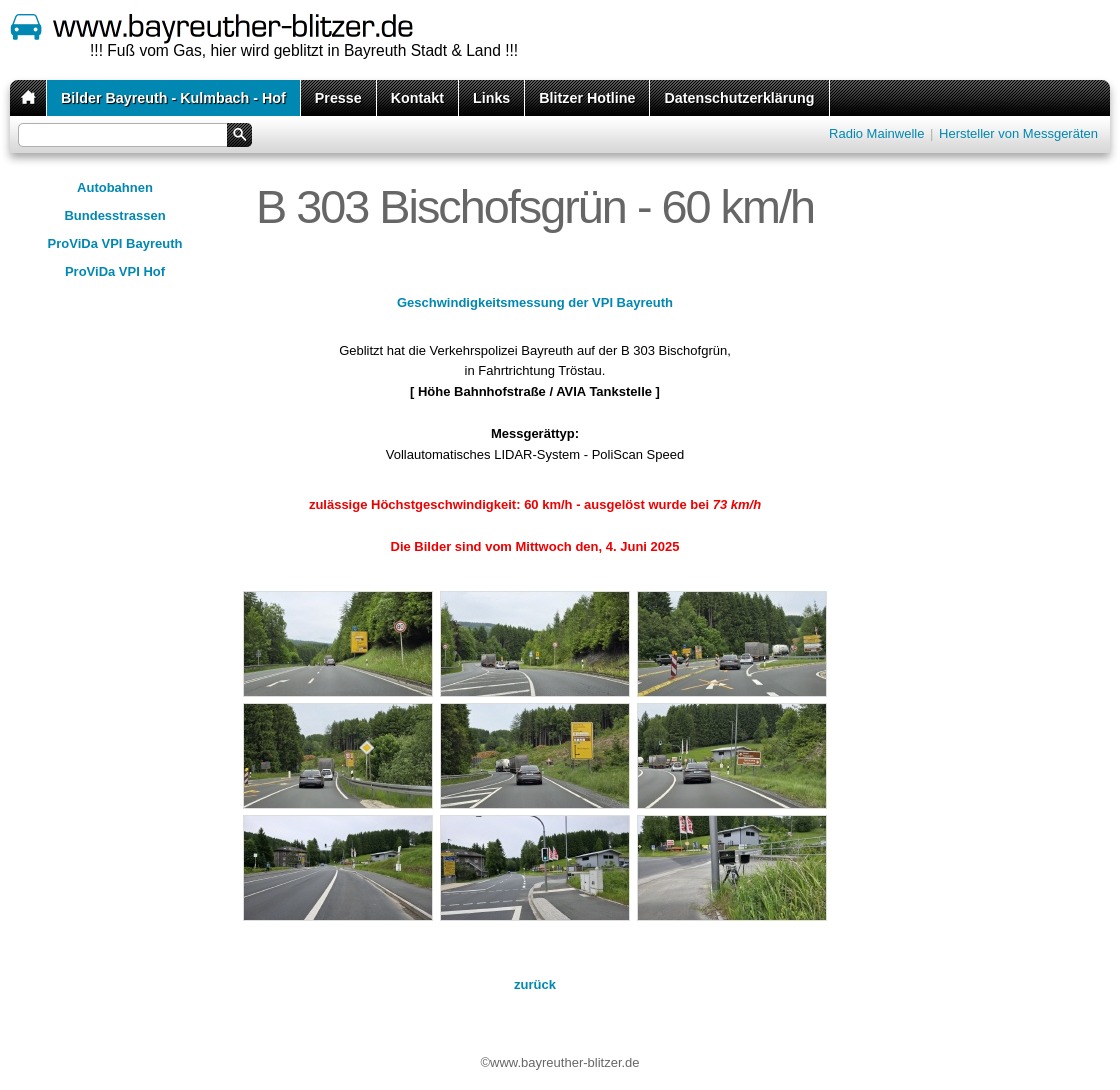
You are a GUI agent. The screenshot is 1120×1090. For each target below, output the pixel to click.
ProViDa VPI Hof (115, 271)
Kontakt (417, 98)
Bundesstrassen (114, 215)
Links (491, 98)
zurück (535, 984)
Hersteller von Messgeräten (1018, 133)
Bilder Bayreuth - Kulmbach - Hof (173, 98)
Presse (338, 98)
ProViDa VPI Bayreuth (115, 243)
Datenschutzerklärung (739, 98)
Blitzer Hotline (587, 98)
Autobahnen (115, 187)
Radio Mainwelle (876, 133)
